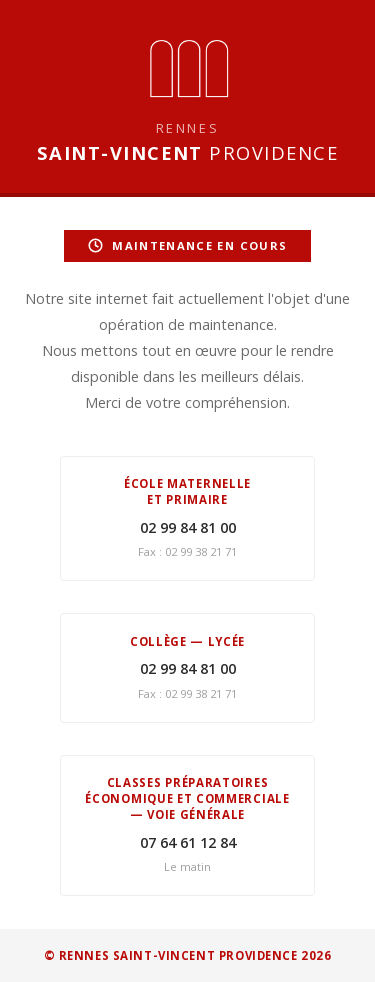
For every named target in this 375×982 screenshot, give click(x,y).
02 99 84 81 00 (188, 527)
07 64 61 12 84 (188, 842)
